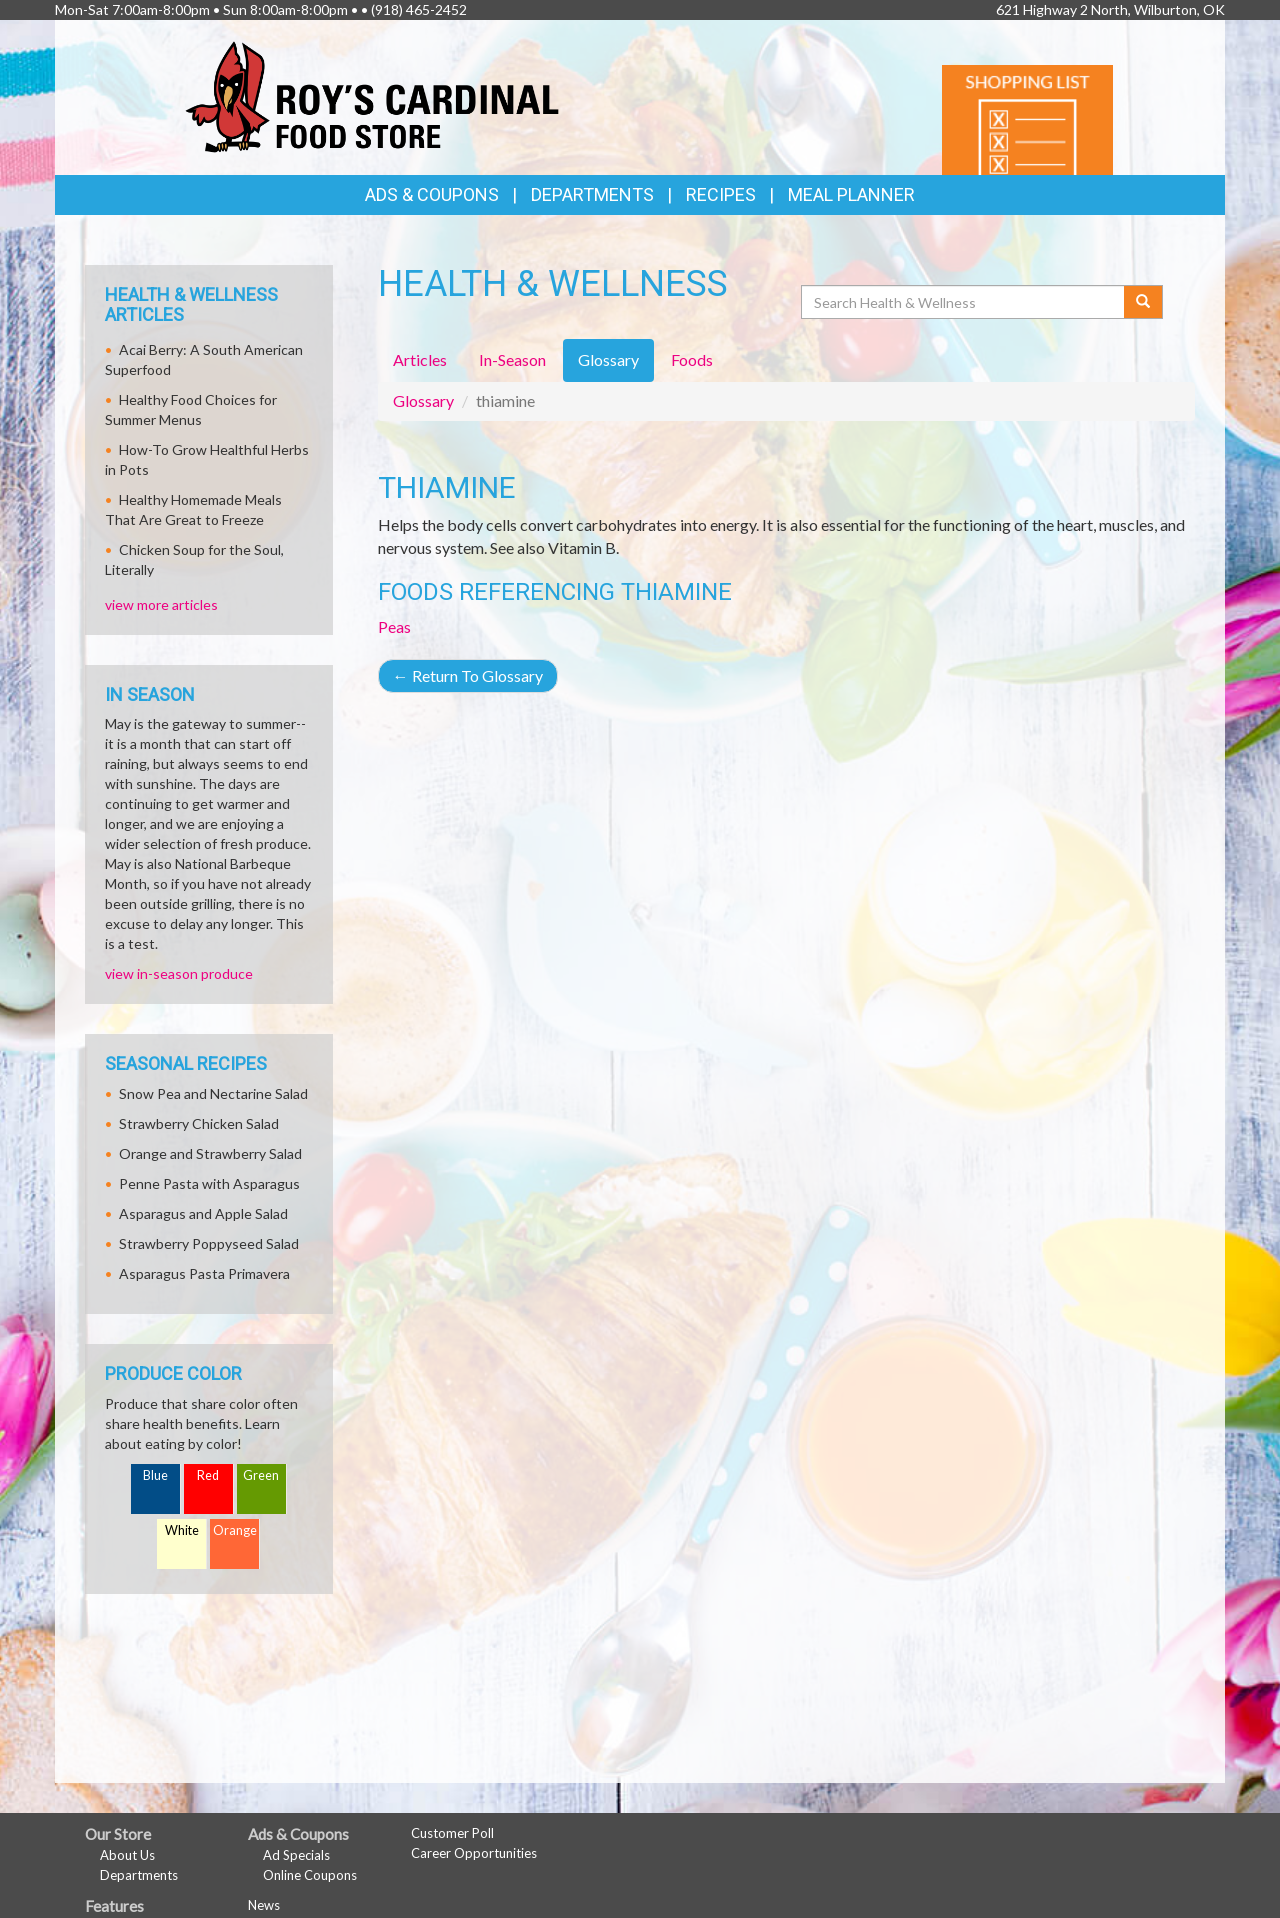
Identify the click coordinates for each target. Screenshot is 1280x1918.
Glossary (423, 400)
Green (261, 1475)
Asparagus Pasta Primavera (204, 1273)
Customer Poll (452, 1833)
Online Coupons (310, 1875)
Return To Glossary (468, 675)
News (264, 1905)
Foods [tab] (692, 359)
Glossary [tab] (608, 359)
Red (208, 1475)
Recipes (721, 194)
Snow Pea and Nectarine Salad (213, 1093)
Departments (139, 1875)
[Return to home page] (372, 95)
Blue (155, 1475)
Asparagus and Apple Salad (203, 1213)
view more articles (161, 604)
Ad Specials (296, 1855)
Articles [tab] (420, 359)
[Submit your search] (1143, 302)
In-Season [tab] (512, 359)
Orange (235, 1530)
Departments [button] (592, 194)
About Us (127, 1855)
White (182, 1530)
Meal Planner (851, 194)
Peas (394, 626)
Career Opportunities (474, 1853)
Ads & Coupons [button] (432, 194)
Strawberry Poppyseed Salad (209, 1243)
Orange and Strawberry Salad (210, 1153)
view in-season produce (179, 973)
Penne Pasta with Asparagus (209, 1183)
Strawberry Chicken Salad (199, 1123)
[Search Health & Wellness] (964, 302)
